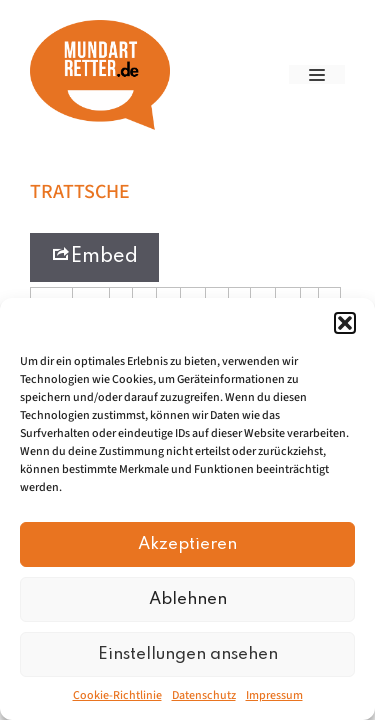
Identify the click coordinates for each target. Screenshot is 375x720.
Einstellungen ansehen (188, 654)
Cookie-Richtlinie (117, 695)
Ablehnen (188, 599)
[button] (345, 323)
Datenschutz (204, 695)
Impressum (274, 695)
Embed (94, 255)
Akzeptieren (187, 544)
